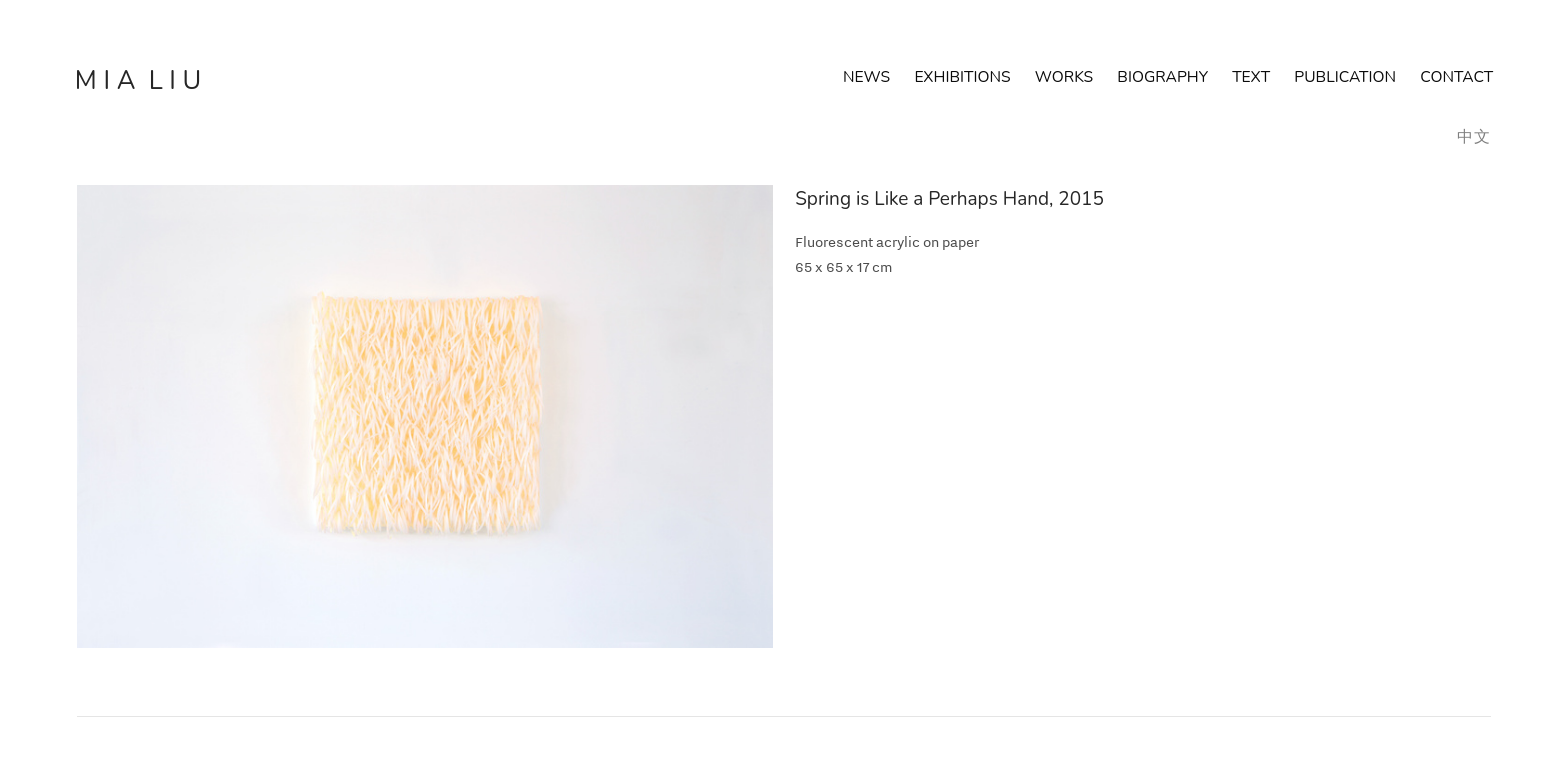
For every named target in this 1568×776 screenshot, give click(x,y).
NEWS (866, 77)
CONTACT (1456, 77)
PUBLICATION (1345, 77)
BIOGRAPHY (1174, 77)
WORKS (1064, 77)
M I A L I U (138, 80)
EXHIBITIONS (962, 77)
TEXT (1251, 77)
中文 (1474, 137)
